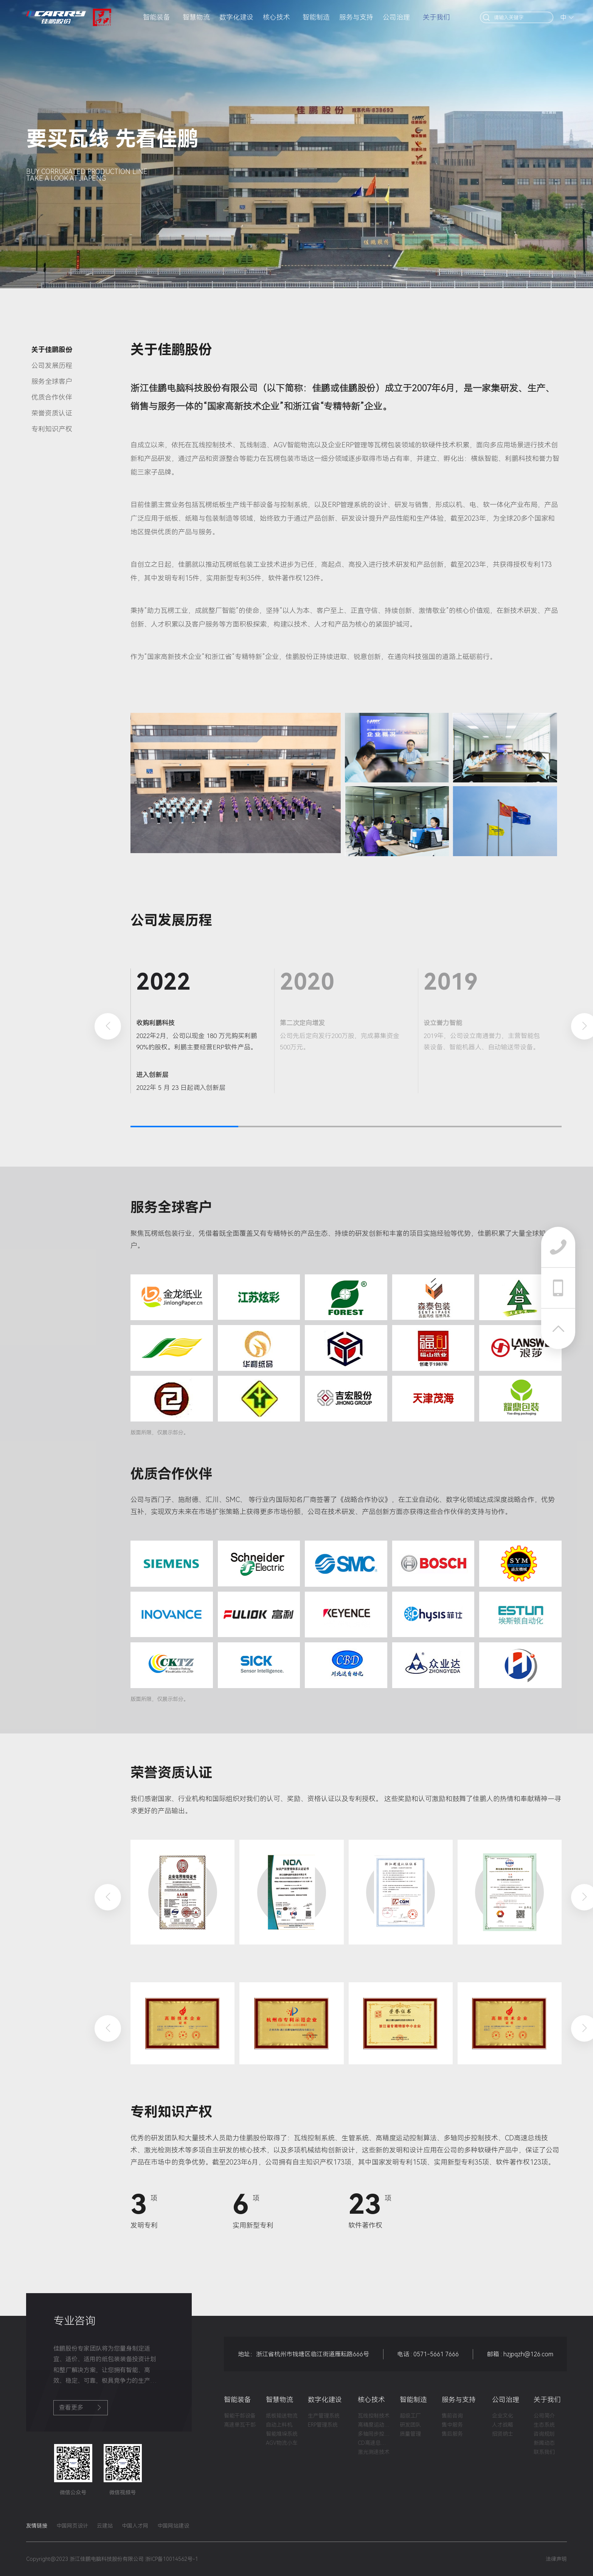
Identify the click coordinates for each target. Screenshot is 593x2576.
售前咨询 (452, 2416)
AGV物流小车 (282, 2443)
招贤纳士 (502, 2434)
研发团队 (410, 2425)
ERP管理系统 (323, 2425)
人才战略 (502, 2425)
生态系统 (544, 2425)
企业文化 (502, 2416)
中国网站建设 (173, 2526)
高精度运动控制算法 (374, 2425)
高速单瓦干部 (240, 2425)
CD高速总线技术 (374, 2443)
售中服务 (452, 2425)
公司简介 (544, 2416)
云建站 (105, 2526)
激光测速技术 (374, 2452)
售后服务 (452, 2434)
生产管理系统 (324, 2416)
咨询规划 (544, 2434)
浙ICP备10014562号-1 (171, 2559)
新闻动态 (544, 2443)
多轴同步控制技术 (374, 2434)
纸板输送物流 (282, 2416)
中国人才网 (135, 2526)
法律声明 (556, 2559)
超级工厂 (410, 2416)
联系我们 (544, 2452)
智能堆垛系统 (282, 2434)
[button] (108, 1026)
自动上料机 (279, 2425)
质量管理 (410, 2434)
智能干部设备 (240, 2416)
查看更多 (80, 2408)
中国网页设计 (72, 2526)
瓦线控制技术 (374, 2416)
